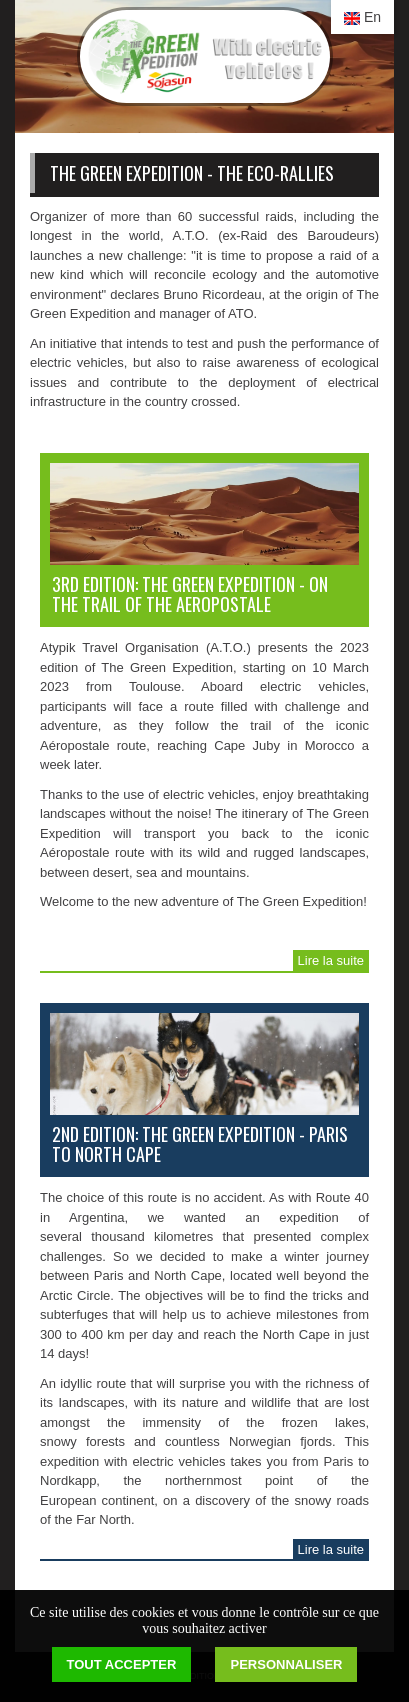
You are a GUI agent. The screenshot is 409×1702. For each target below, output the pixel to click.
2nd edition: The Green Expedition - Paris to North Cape (200, 1144)
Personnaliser (286, 1664)
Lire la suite (331, 960)
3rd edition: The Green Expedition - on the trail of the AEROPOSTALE (190, 594)
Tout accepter (122, 1664)
